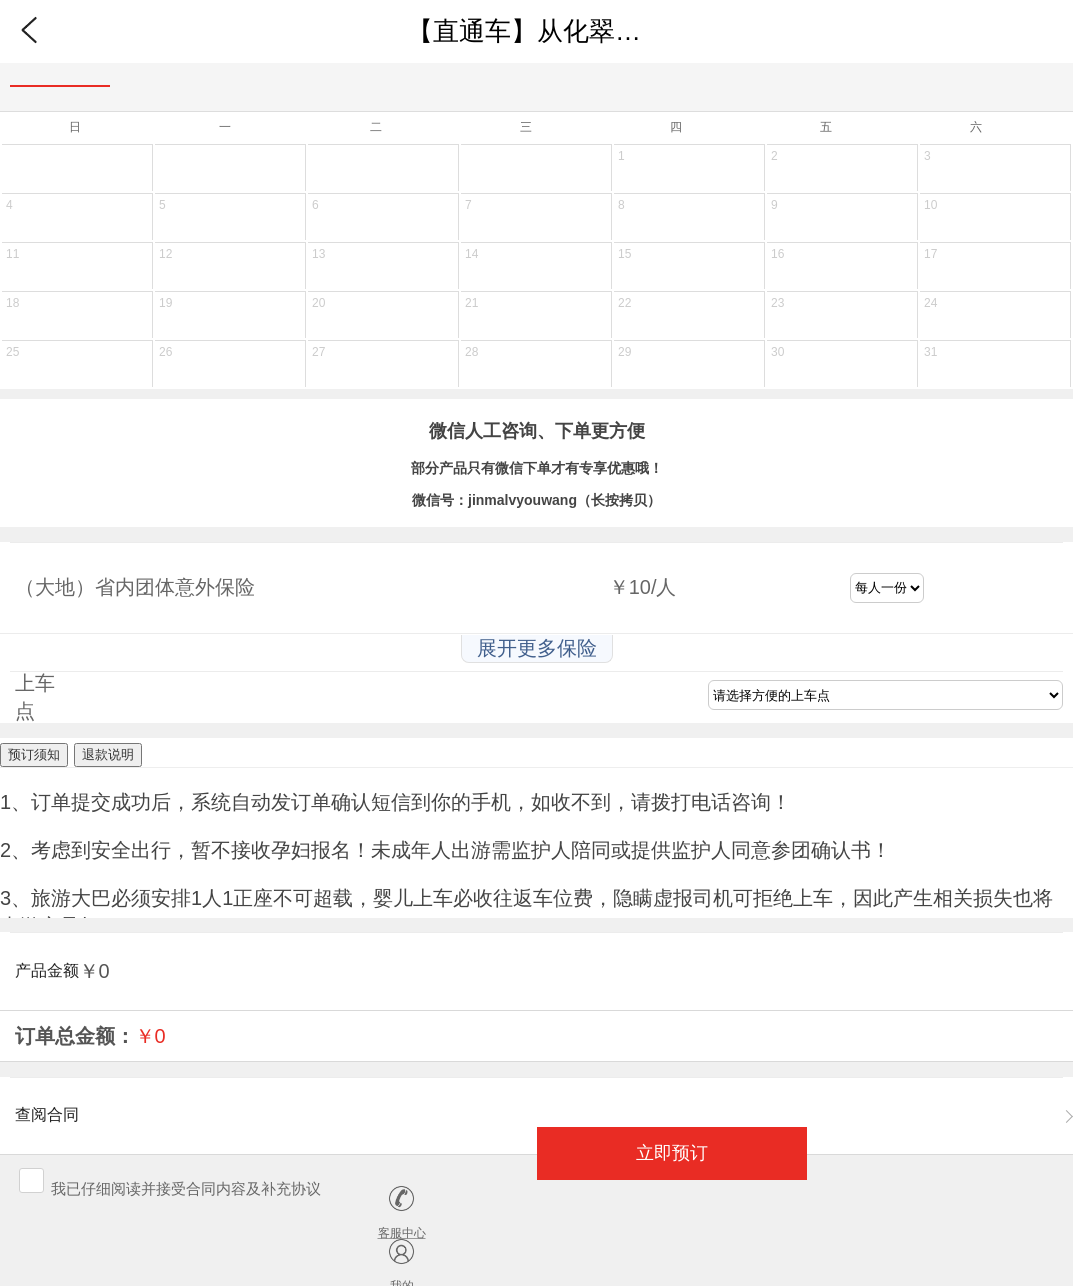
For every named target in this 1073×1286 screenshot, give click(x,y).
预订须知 (34, 754)
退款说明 (108, 754)
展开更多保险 (537, 648)
